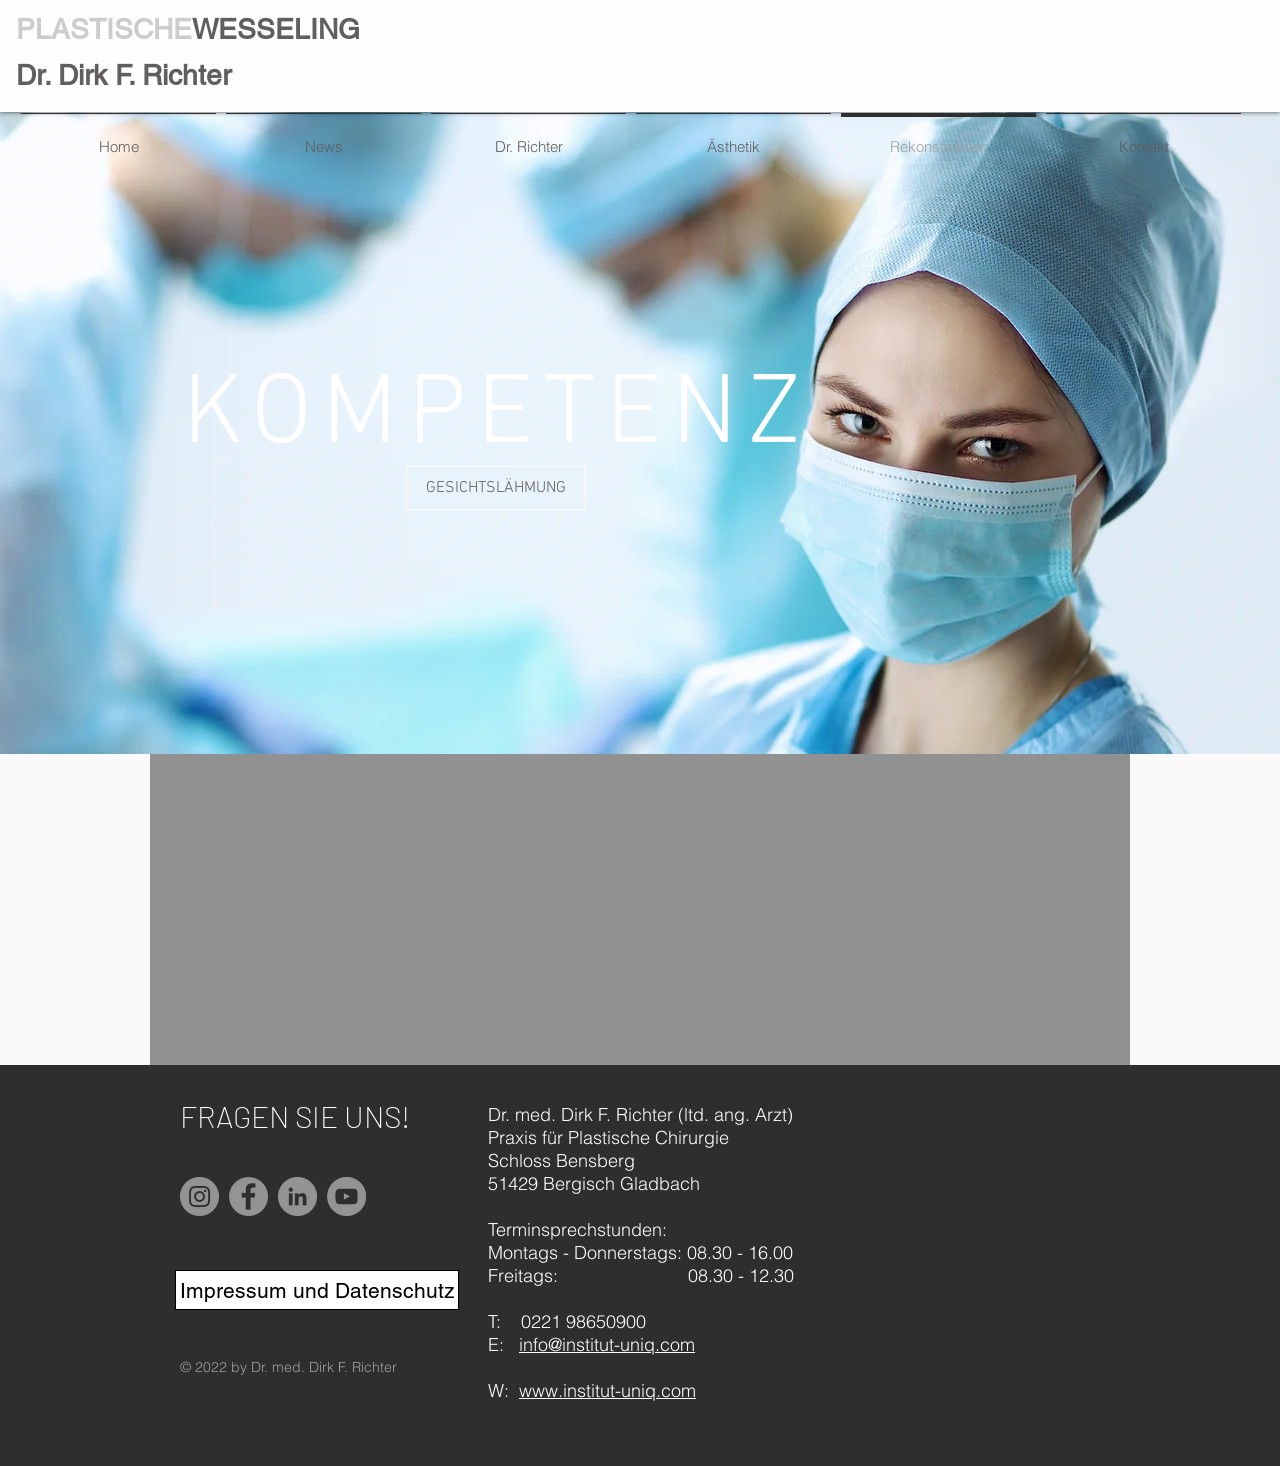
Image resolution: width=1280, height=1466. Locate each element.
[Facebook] (248, 1196)
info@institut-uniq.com (607, 1344)
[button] (496, 488)
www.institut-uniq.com (607, 1390)
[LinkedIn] (297, 1196)
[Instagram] (199, 1196)
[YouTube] (346, 1196)
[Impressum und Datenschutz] (317, 1290)
